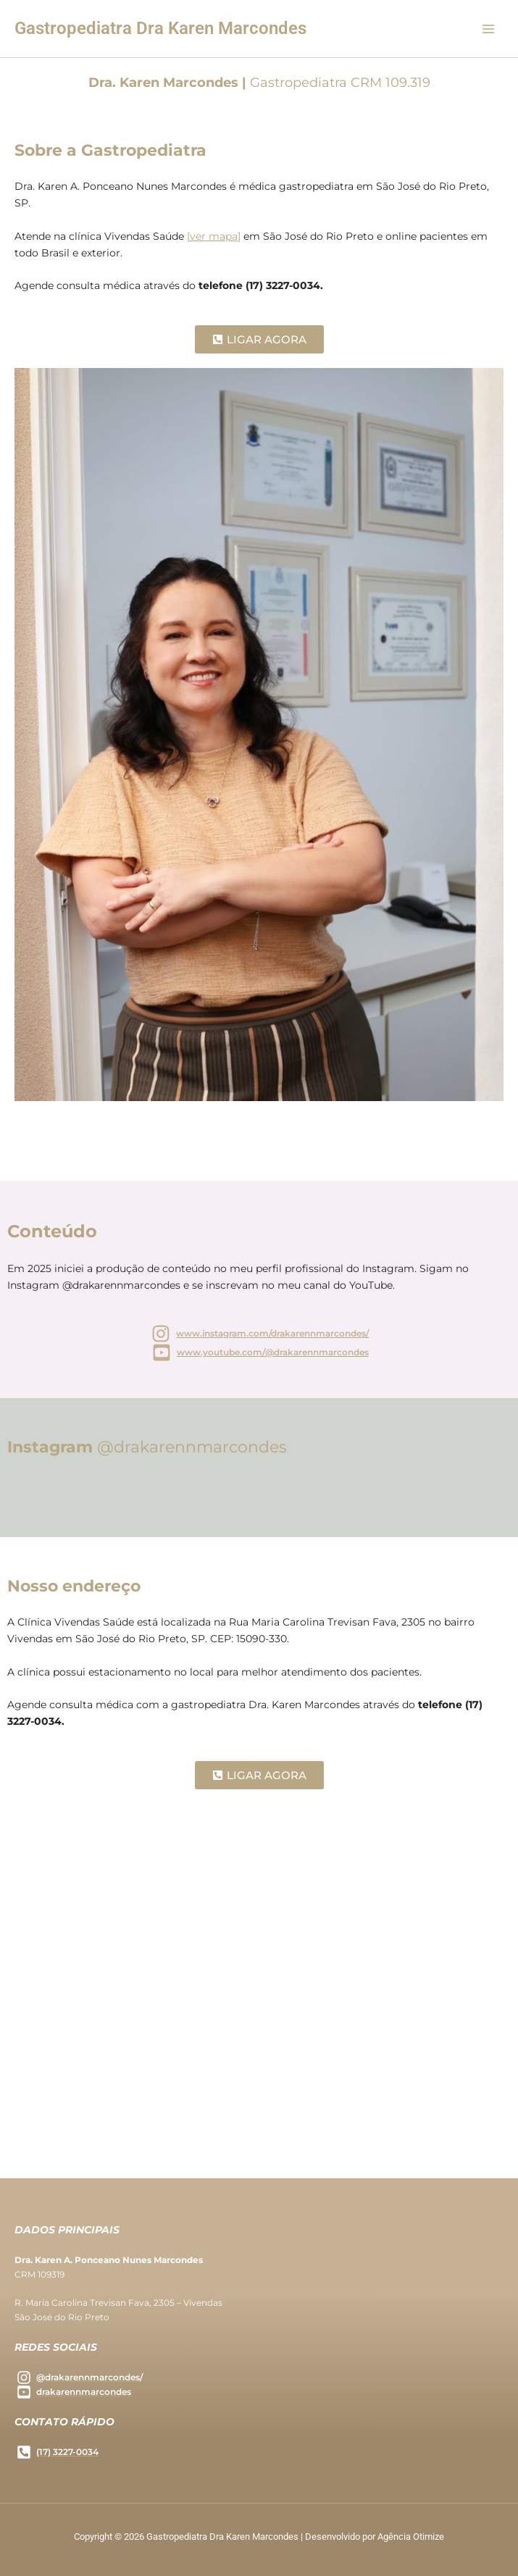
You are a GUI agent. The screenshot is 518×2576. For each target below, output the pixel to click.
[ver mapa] (214, 236)
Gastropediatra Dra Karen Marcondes (160, 28)
